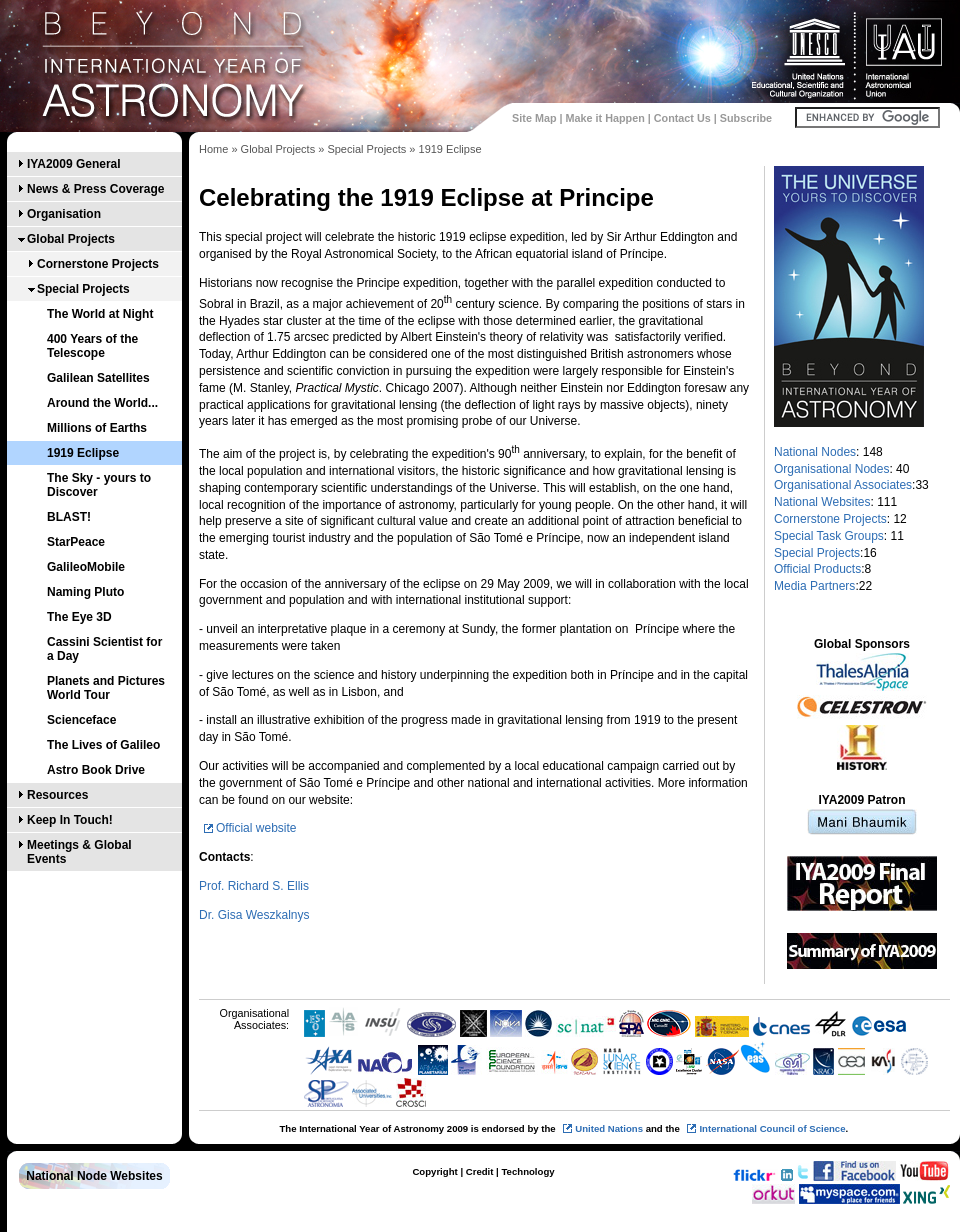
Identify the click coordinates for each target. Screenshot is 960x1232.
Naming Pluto (85, 592)
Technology (527, 1171)
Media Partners (814, 586)
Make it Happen (605, 118)
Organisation (64, 214)
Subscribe (746, 118)
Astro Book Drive (96, 770)
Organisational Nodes (831, 469)
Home (213, 149)
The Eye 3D (79, 617)
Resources (57, 795)
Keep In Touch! (70, 820)
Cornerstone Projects (98, 264)
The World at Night (100, 314)
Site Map (534, 118)
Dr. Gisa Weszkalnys (254, 915)
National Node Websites (94, 1176)
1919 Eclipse (83, 453)
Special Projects (83, 289)
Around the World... (102, 403)
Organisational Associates (843, 485)
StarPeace (76, 542)
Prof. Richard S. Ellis (254, 886)
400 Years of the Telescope (92, 346)
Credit (480, 1171)
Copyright (434, 1171)
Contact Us (682, 118)
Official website (256, 828)
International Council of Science (772, 1128)
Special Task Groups (829, 536)
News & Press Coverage (95, 189)
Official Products (817, 569)
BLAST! (69, 517)
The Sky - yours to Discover (99, 485)
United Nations (609, 1128)
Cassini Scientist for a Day (104, 649)
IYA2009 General (74, 164)
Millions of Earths (97, 428)
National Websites (822, 502)
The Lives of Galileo (103, 745)
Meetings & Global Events (79, 852)
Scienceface (81, 720)
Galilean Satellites (98, 378)
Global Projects (71, 239)
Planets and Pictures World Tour (106, 688)
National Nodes (815, 452)
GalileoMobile (86, 567)
